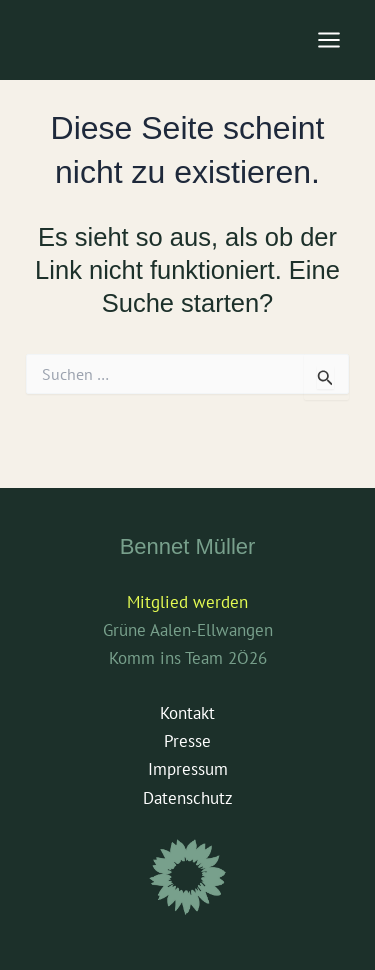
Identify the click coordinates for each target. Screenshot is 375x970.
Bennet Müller (188, 546)
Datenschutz (188, 798)
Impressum (188, 769)
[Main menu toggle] (330, 40)
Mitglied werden (187, 602)
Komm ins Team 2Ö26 (188, 658)
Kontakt (187, 713)
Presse (187, 741)
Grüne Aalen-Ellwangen (188, 630)
